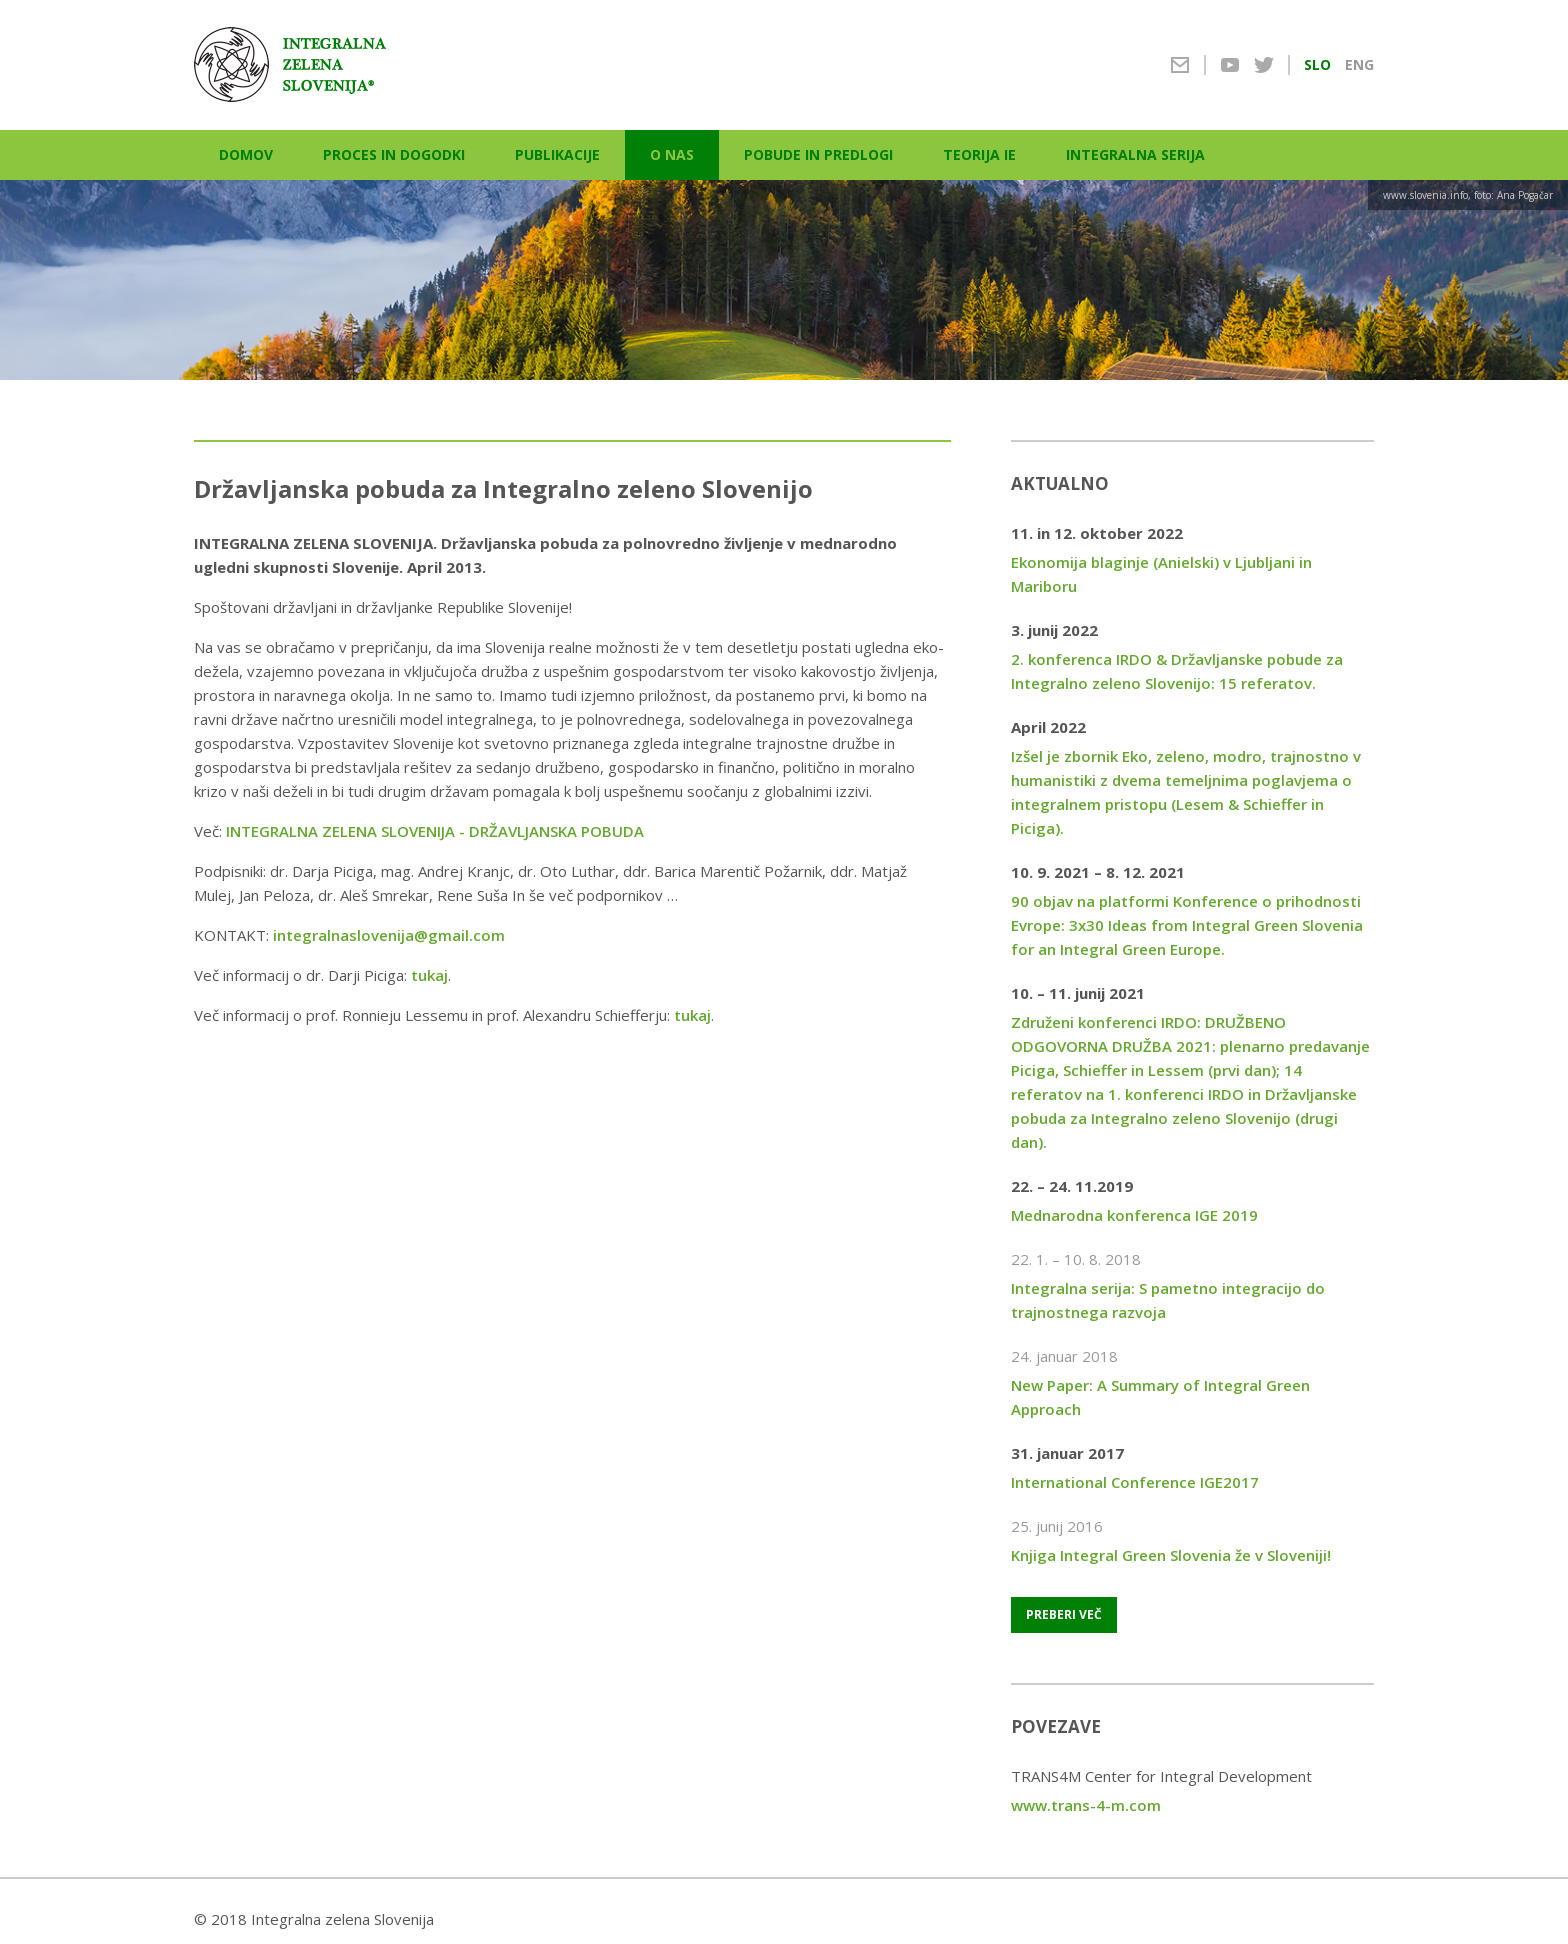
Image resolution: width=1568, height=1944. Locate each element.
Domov (246, 154)
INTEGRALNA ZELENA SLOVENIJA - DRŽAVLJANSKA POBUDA (435, 831)
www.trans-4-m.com (1086, 1805)
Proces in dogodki (394, 154)
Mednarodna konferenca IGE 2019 (1134, 1215)
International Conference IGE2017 (1135, 1482)
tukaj (429, 975)
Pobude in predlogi (818, 154)
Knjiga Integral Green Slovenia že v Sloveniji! (1171, 1555)
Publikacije (557, 154)
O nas (672, 154)
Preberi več (1064, 1614)
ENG (1359, 64)
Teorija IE (979, 154)
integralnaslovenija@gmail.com (389, 935)
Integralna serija (1135, 154)
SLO (1317, 64)
